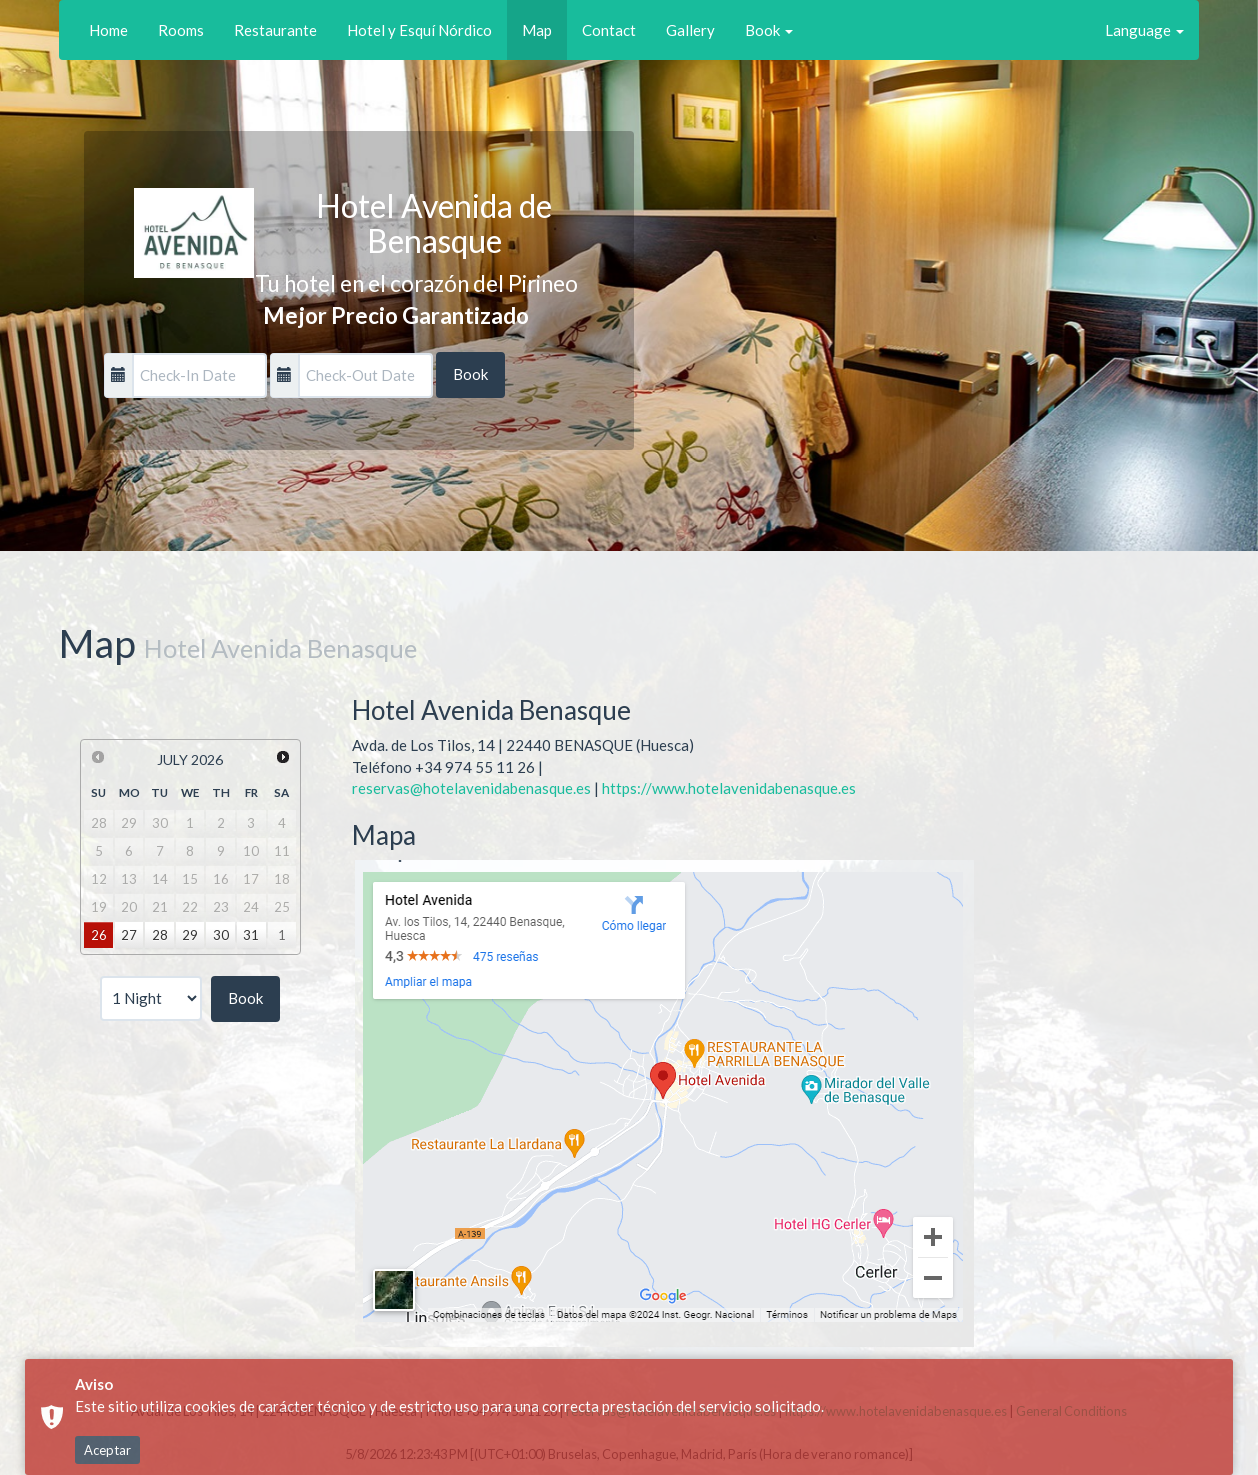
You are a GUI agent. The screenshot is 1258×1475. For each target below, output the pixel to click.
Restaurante (275, 30)
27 (129, 935)
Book (769, 30)
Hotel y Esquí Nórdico (419, 30)
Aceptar (107, 1450)
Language (1144, 30)
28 (160, 935)
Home (108, 30)
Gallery (690, 30)
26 (99, 935)
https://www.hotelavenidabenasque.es (729, 788)
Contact (609, 30)
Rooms (181, 30)
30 (221, 935)
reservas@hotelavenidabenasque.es (471, 788)
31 (251, 935)
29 (190, 935)
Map (537, 30)
